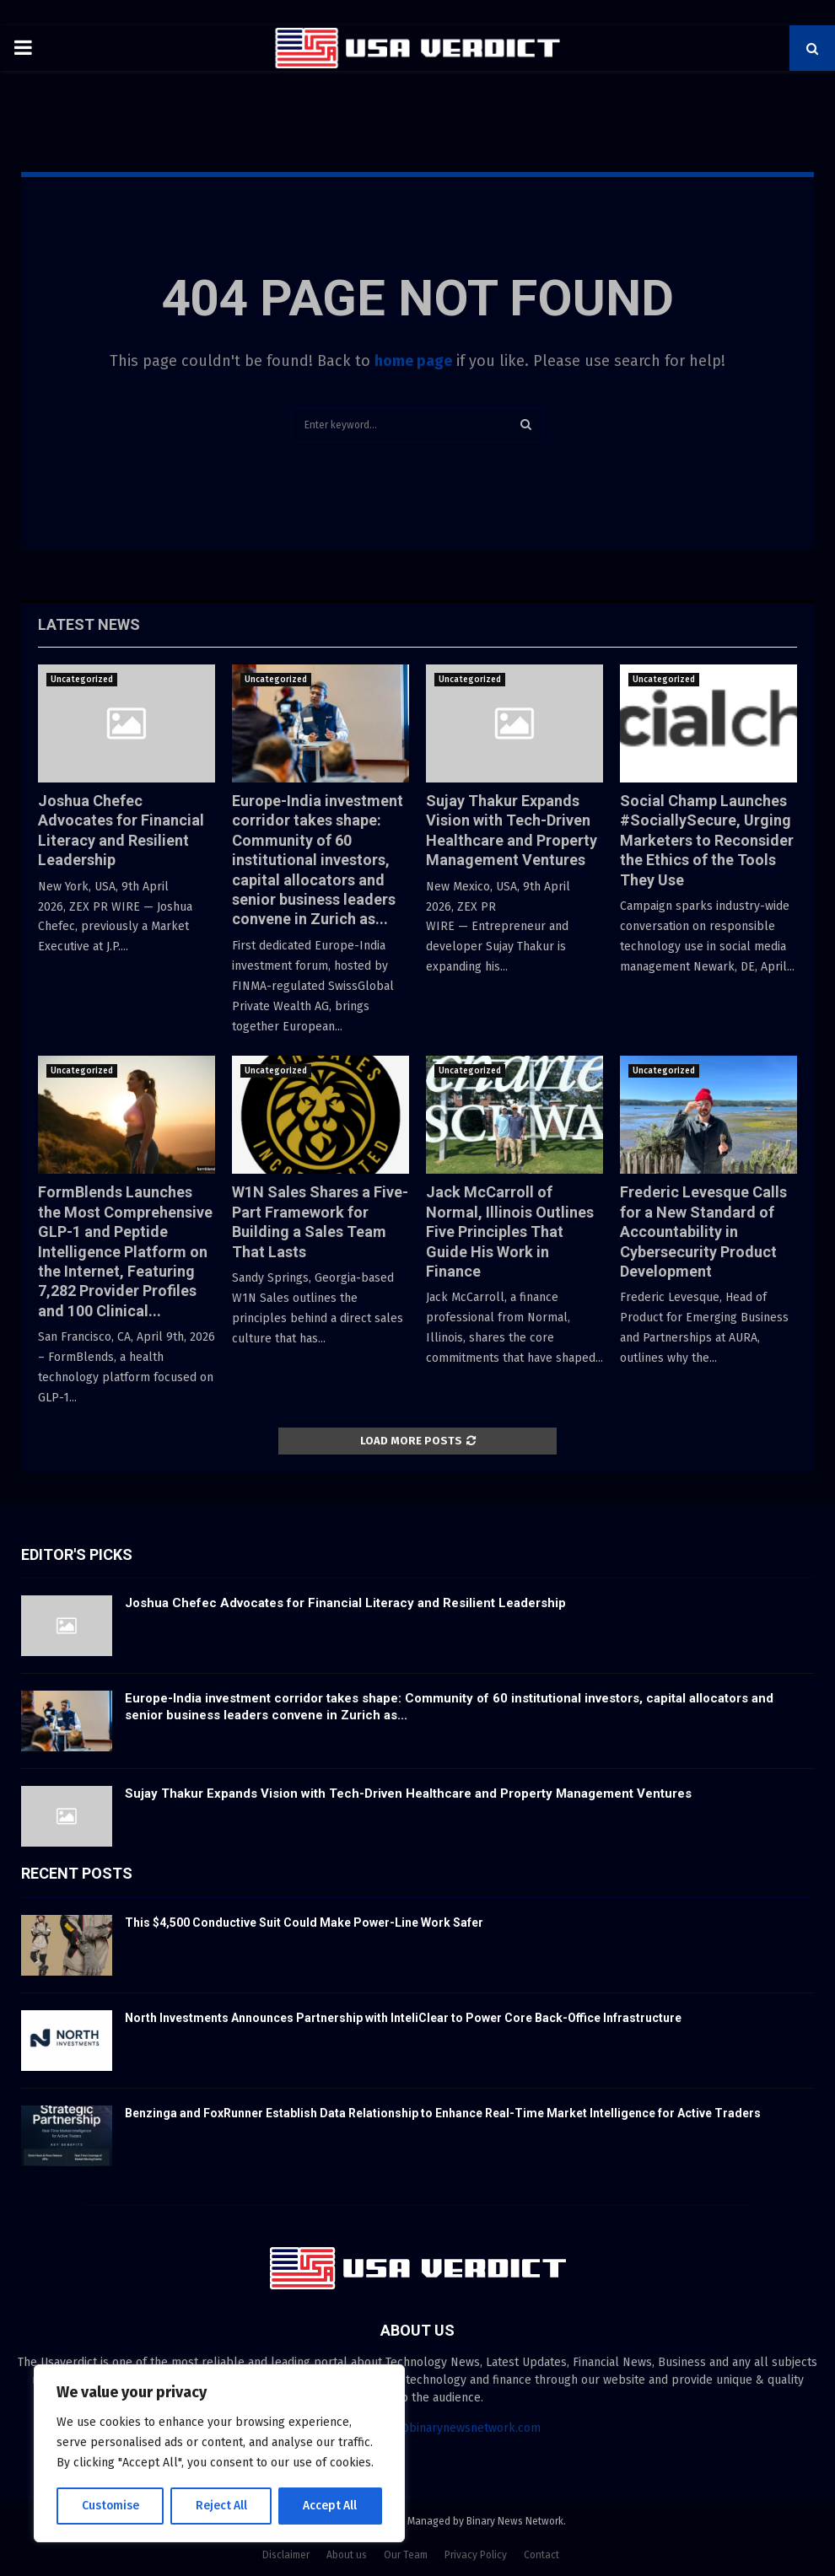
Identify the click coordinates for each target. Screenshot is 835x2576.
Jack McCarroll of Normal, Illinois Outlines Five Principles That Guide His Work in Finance (510, 1231)
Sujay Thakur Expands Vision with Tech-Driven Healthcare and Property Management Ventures (408, 1793)
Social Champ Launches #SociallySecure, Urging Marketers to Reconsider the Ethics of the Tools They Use (707, 840)
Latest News (89, 624)
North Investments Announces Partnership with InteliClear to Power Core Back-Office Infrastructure (403, 2018)
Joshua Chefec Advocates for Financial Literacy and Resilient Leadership (345, 1603)
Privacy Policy (475, 2555)
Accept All (330, 2505)
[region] (219, 2453)
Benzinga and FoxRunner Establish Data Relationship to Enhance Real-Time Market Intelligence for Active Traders (443, 2113)
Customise (110, 2505)
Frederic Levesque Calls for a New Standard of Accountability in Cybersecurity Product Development (703, 1231)
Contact (541, 2555)
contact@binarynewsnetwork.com (449, 2428)
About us (346, 2555)
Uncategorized (82, 680)
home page (413, 361)
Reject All (221, 2505)
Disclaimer (286, 2555)
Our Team (406, 2555)
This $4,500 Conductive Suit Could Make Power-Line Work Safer (304, 1922)
